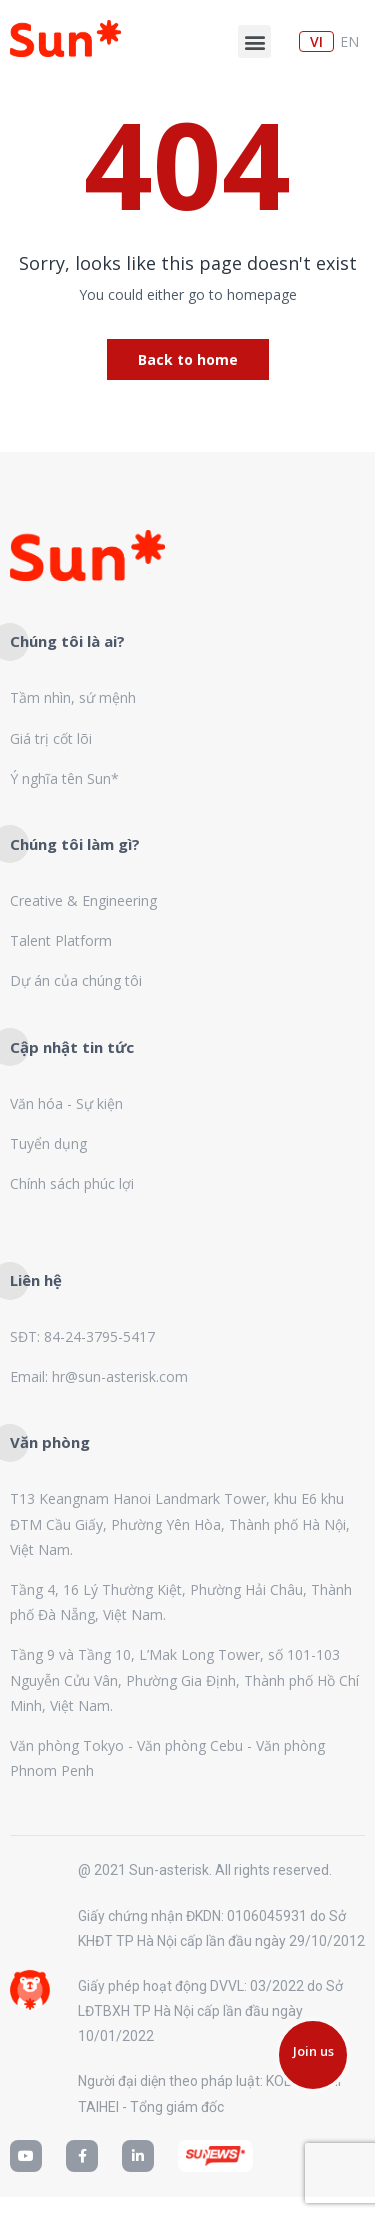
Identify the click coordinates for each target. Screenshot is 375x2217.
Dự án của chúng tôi (76, 980)
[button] (254, 41)
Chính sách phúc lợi (72, 1183)
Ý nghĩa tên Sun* (64, 778)
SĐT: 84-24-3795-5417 (82, 1336)
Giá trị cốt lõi (51, 738)
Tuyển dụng (48, 1143)
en (349, 41)
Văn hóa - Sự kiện (66, 1103)
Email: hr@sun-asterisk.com (99, 1376)
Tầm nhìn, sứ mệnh (73, 697)
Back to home (188, 359)
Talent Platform (61, 940)
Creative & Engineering (83, 900)
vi (316, 41)
